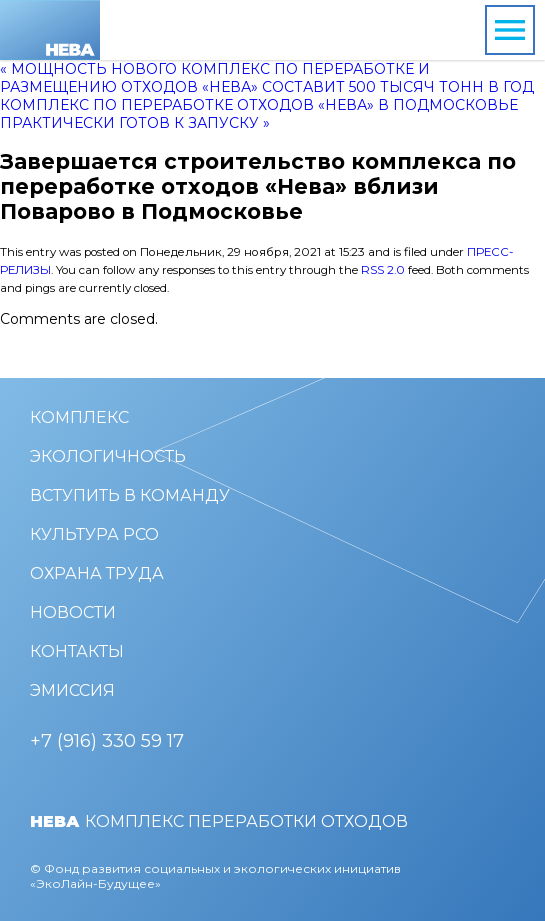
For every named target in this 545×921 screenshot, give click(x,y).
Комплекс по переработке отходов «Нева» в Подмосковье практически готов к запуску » (259, 114)
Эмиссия (72, 690)
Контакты (77, 651)
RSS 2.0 (383, 270)
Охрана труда (97, 573)
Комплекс (79, 417)
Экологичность (108, 456)
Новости (73, 612)
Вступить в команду (130, 495)
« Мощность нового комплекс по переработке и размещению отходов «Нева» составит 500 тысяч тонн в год (267, 78)
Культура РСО (94, 534)
